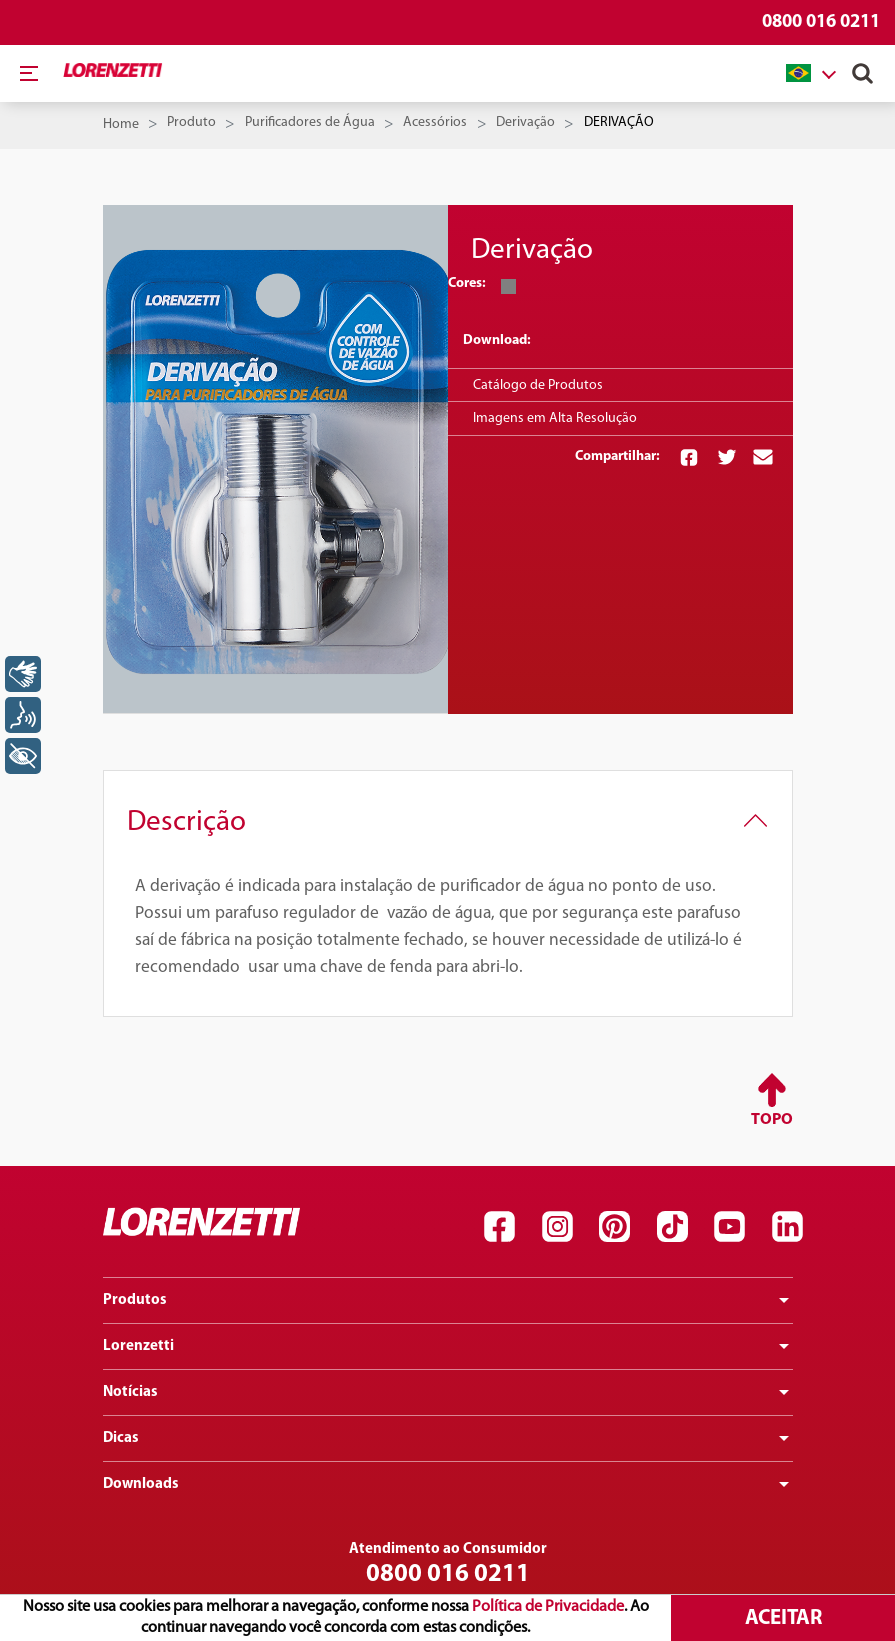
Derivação (525, 122)
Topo (772, 1120)
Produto (191, 122)
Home (121, 124)
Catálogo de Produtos (538, 385)
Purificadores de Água (310, 122)
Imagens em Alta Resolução (555, 418)
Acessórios (435, 122)
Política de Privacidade (548, 1607)
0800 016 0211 (821, 22)
